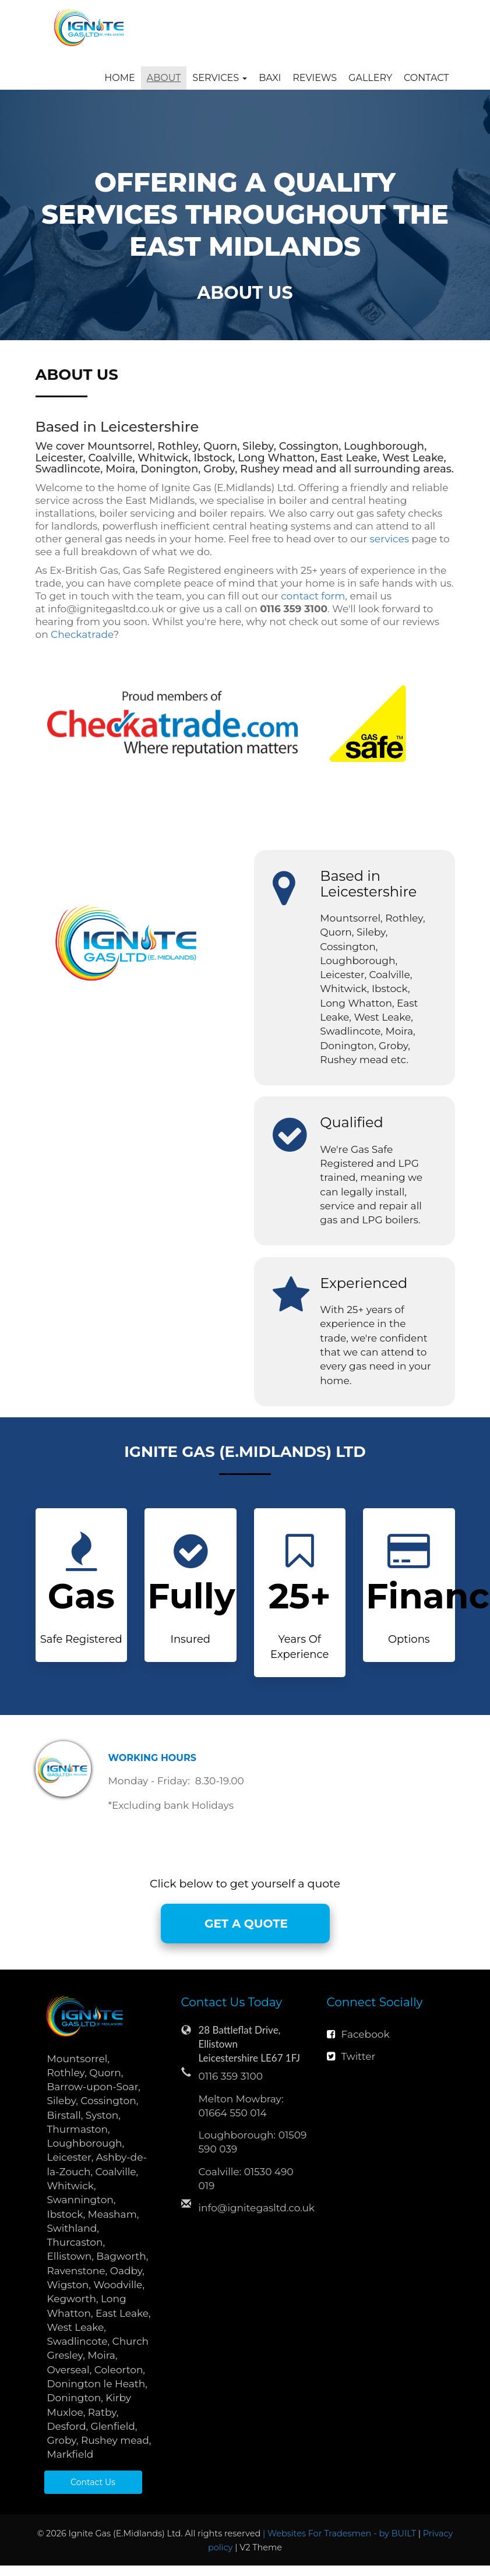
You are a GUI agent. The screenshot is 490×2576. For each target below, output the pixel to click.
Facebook (358, 2034)
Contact (426, 77)
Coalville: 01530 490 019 (246, 2179)
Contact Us (92, 2482)
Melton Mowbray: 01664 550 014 (241, 2106)
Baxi (270, 77)
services (389, 539)
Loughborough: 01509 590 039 (253, 2142)
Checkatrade (82, 634)
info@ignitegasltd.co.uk (254, 2208)
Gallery (370, 77)
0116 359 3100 (231, 2076)
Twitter (351, 2056)
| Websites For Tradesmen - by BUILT (340, 2533)
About (164, 77)
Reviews (314, 77)
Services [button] (219, 77)
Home (119, 77)
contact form (313, 596)
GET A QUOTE (245, 1924)
